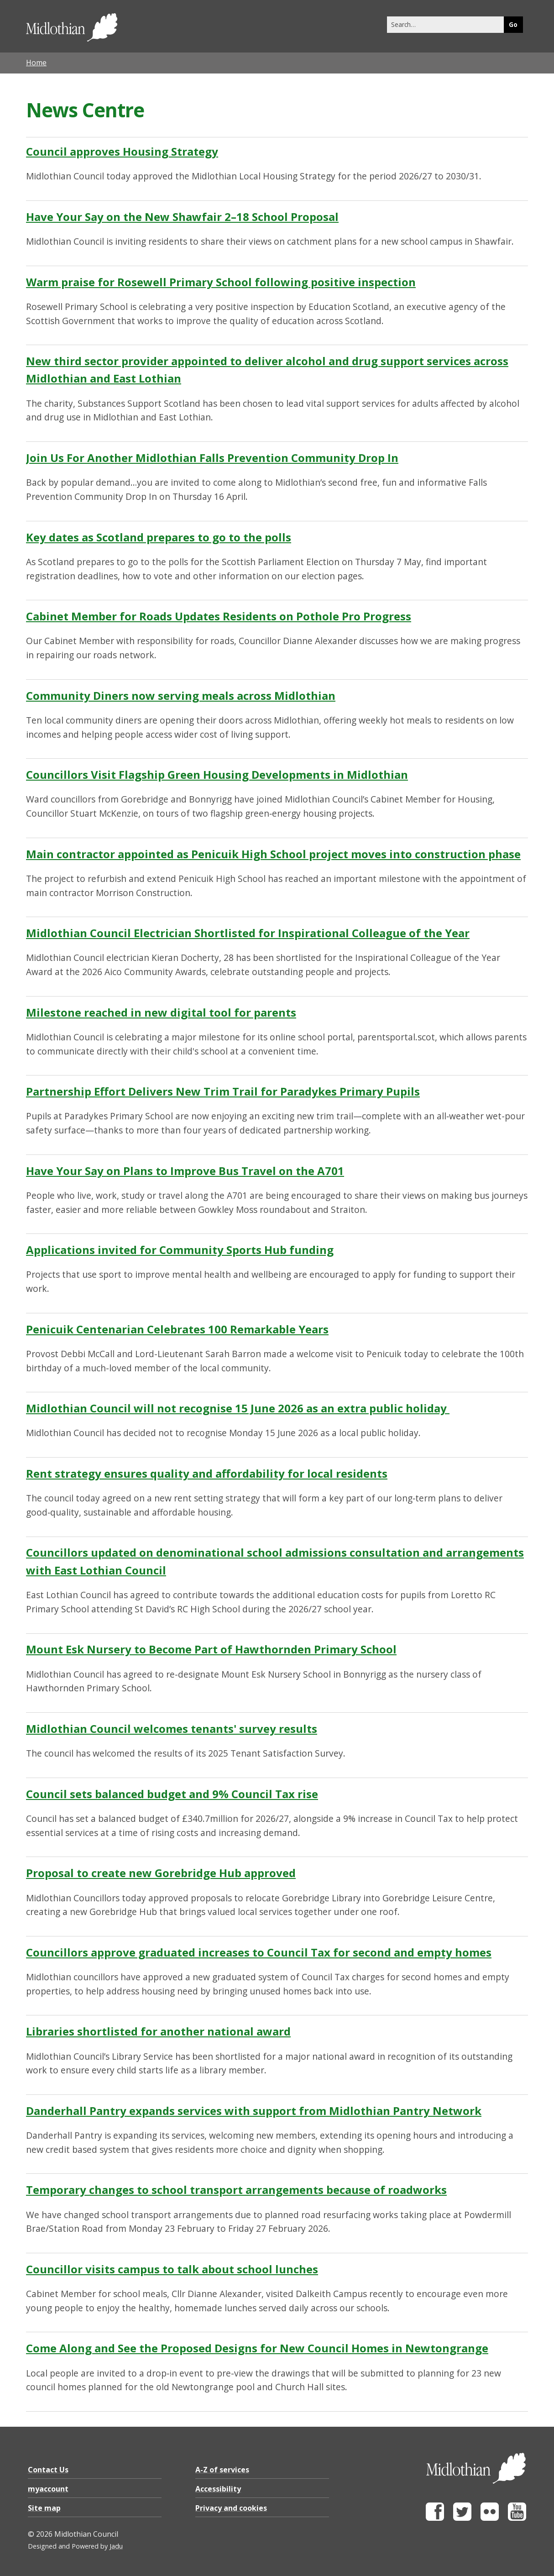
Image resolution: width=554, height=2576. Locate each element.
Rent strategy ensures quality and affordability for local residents (206, 1473)
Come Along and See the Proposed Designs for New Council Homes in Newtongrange (257, 2348)
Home (36, 63)
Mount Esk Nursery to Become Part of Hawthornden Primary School (211, 1649)
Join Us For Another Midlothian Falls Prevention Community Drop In (212, 457)
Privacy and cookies (231, 2508)
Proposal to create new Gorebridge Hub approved (161, 1872)
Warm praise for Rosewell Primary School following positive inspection (221, 281)
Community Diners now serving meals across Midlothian (180, 695)
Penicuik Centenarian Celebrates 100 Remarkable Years (177, 1329)
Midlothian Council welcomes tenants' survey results (171, 1728)
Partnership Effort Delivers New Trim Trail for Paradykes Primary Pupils (223, 1091)
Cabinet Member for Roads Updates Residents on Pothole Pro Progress (218, 616)
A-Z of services (222, 2470)
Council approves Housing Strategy (122, 151)
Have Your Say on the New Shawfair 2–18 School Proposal (182, 216)
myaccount (48, 2489)
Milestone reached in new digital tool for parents (161, 1012)
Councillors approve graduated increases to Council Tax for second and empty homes (258, 1952)
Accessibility (218, 2489)
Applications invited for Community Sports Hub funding (180, 1249)
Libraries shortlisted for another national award (158, 2031)
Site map (44, 2508)
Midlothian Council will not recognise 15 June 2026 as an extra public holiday (237, 1408)
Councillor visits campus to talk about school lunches (172, 2269)
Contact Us (48, 2470)
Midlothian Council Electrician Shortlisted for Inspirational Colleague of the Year (248, 932)
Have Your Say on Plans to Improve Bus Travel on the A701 (185, 1170)
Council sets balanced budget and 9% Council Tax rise (172, 1793)
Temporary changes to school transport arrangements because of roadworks (236, 2189)
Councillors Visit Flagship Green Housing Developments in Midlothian (217, 774)
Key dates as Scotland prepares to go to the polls (158, 537)
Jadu (116, 2546)
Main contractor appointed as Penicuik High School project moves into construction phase (273, 853)
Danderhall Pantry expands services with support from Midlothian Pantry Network (253, 2110)
